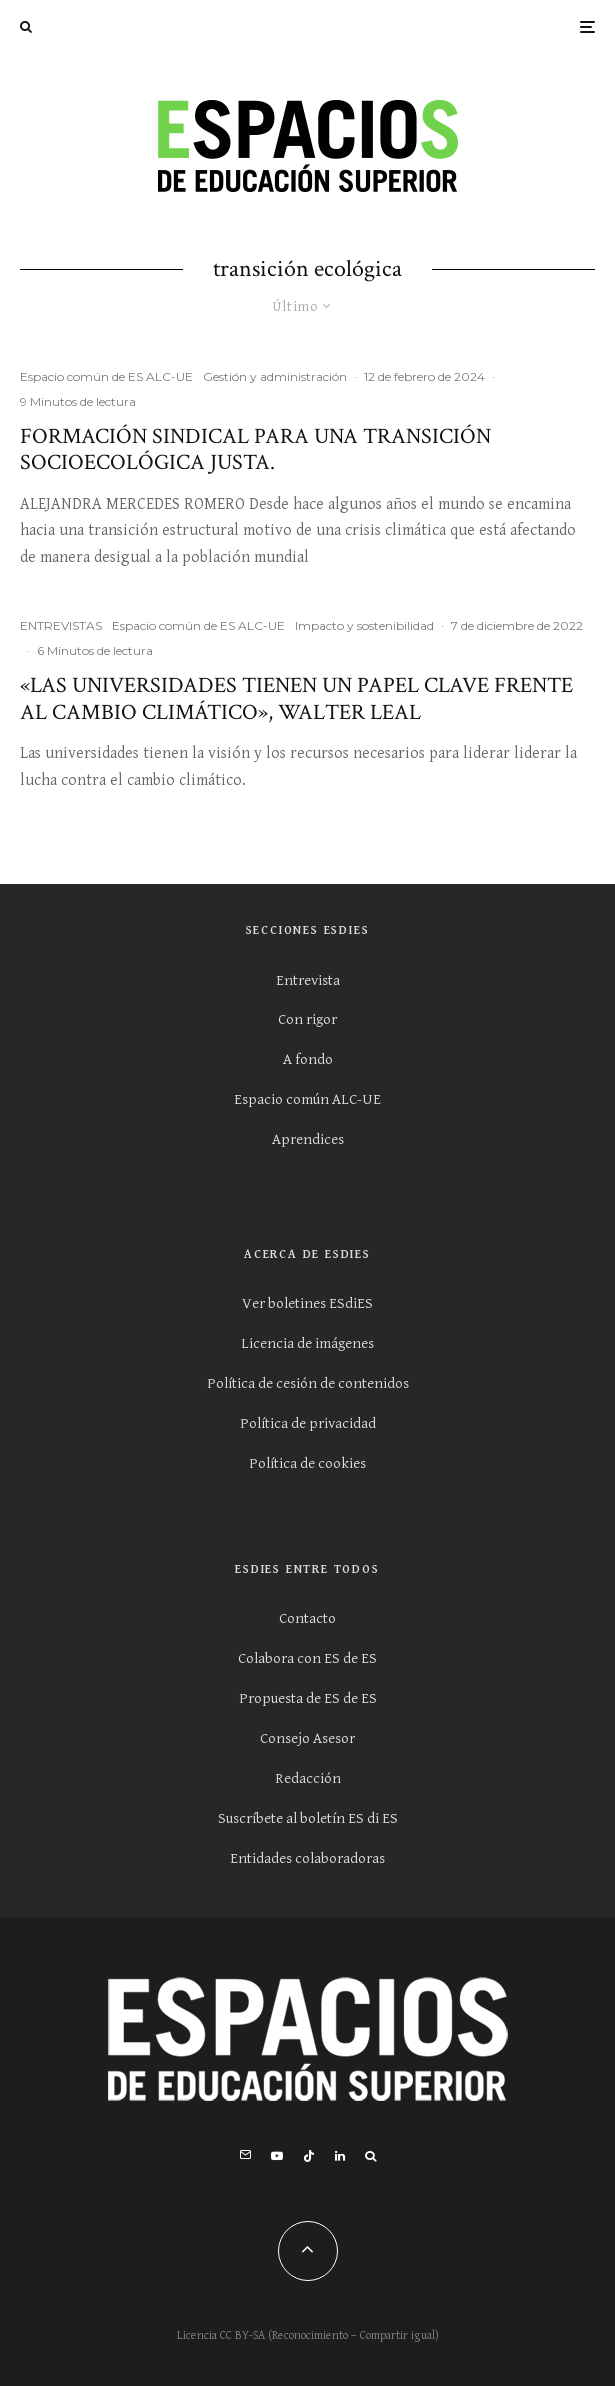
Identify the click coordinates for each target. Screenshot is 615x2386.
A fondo (308, 1059)
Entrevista (308, 980)
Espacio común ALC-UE (307, 1099)
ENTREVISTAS (61, 625)
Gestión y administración (275, 376)
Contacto (307, 1618)
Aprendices (308, 1139)
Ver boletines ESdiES (307, 1303)
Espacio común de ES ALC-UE (106, 376)
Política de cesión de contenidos (308, 1383)
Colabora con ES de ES (307, 1658)
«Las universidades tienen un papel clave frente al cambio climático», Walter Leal (296, 699)
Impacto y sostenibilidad (364, 625)
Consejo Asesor (307, 1738)
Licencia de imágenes (307, 1343)
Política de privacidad (308, 1423)
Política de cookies (307, 1463)
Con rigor (307, 1019)
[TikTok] (309, 2156)
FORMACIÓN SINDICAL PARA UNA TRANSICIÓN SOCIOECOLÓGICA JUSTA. (255, 450)
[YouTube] (277, 2156)
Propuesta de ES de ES (308, 1698)
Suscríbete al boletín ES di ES (308, 1818)
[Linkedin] (340, 2156)
